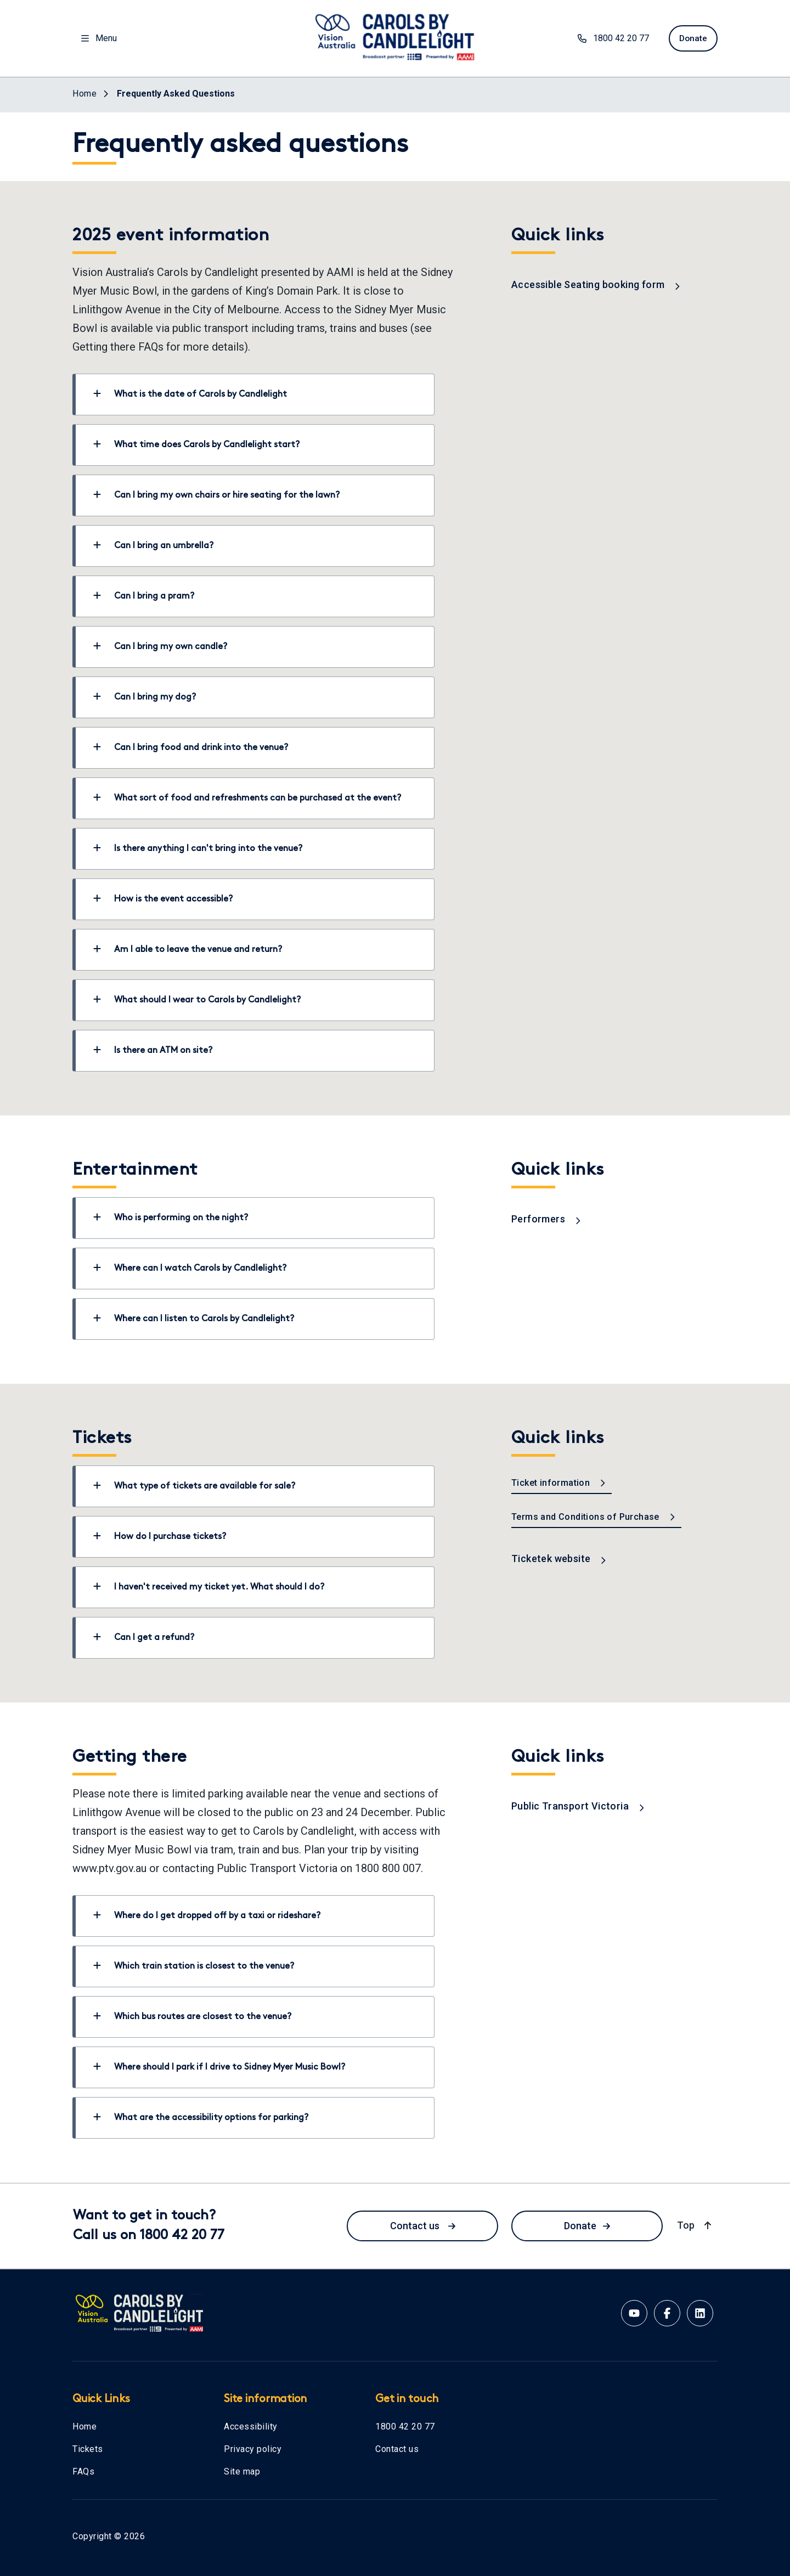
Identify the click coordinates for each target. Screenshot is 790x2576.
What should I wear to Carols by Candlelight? (197, 1000)
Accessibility (251, 2426)
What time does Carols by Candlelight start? (196, 444)
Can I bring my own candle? (160, 646)
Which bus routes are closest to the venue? (192, 2016)
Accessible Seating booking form (596, 284)
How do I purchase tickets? (159, 1536)
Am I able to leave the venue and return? (187, 949)
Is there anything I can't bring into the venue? (197, 848)
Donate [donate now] (691, 38)
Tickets (87, 2449)
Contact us (422, 2226)
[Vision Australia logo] (395, 36)
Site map (242, 2471)
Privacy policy (252, 2449)
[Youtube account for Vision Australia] (634, 2313)
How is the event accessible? (163, 899)
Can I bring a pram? (143, 596)
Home (84, 2426)
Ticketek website (559, 1558)
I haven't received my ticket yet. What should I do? (208, 1587)
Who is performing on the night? (170, 1217)
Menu (99, 38)
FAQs (83, 2471)
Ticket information (558, 1483)
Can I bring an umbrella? (153, 545)
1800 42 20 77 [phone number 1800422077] (609, 38)
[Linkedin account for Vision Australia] (700, 2313)
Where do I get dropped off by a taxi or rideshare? (206, 1915)
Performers (546, 1219)
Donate (587, 2226)
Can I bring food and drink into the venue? (190, 747)
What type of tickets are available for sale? (194, 1486)
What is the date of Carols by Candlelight (190, 394)
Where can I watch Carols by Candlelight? (189, 1268)
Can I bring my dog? (144, 697)
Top (695, 2225)
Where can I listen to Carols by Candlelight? (193, 1318)
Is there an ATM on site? (152, 1050)
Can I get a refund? (143, 1637)
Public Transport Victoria (578, 1806)
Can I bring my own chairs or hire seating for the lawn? (216, 495)
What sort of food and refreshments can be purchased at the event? (247, 798)
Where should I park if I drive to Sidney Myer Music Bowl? (219, 2067)
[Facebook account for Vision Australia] (667, 2313)
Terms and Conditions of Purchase (593, 1517)
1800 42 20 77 (405, 2426)
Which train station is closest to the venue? (193, 1966)
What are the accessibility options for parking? (200, 2117)
